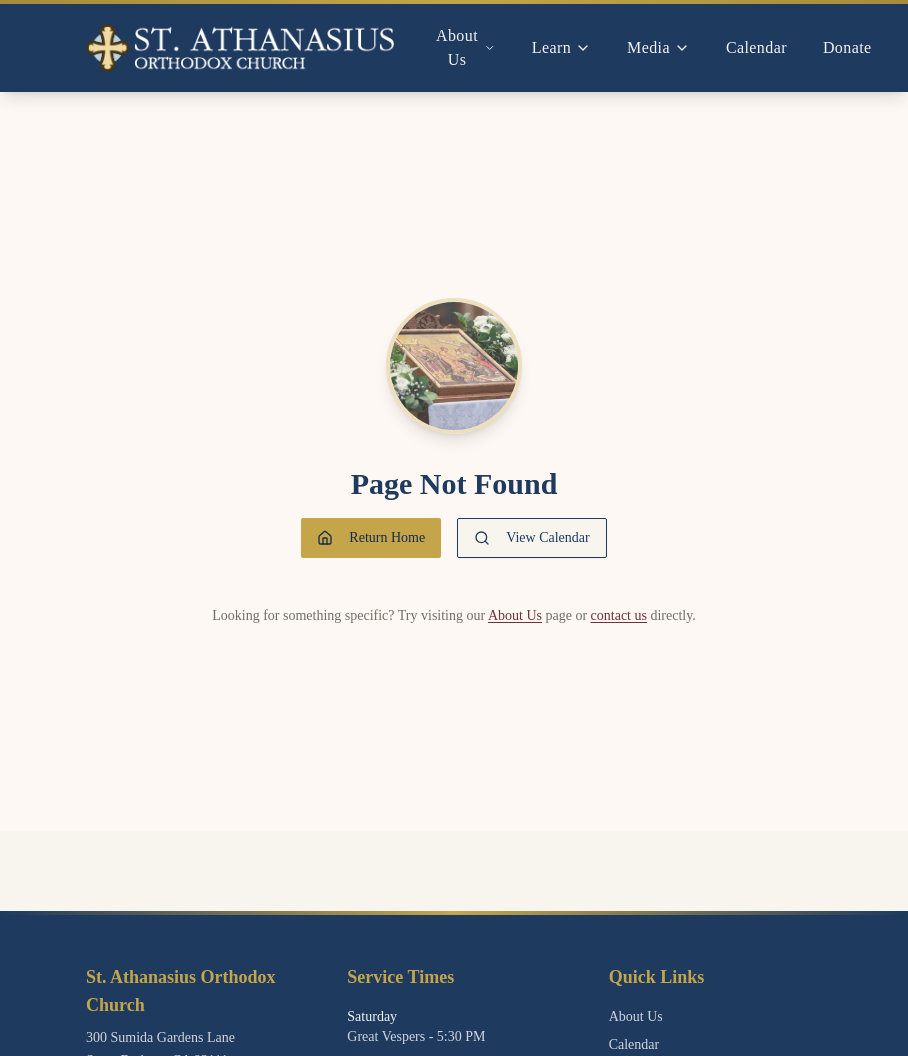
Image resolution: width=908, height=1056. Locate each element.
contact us (619, 615)
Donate (847, 47)
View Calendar (532, 538)
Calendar (756, 47)
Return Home (371, 538)
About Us (515, 615)
